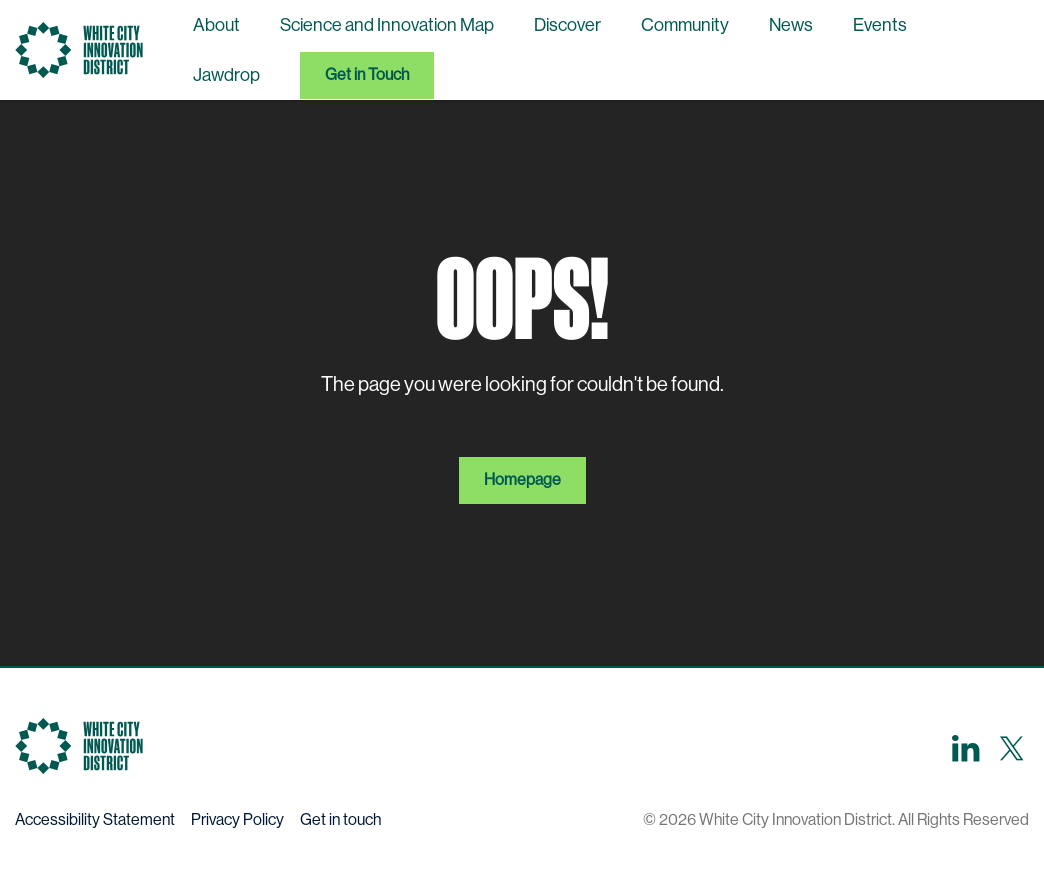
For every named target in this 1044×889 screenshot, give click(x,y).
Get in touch (340, 819)
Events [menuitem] (880, 25)
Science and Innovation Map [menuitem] (387, 25)
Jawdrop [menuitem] (226, 75)
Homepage (522, 479)
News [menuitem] (791, 25)
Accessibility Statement (95, 819)
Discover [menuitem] (567, 25)
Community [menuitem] (685, 25)
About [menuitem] (216, 25)
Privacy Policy (237, 819)
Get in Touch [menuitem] (367, 74)
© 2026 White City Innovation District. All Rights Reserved (836, 819)
